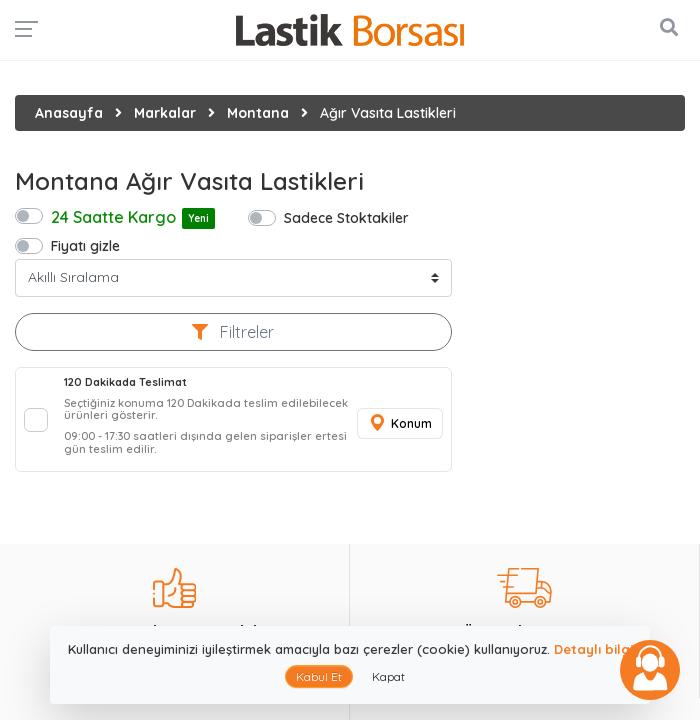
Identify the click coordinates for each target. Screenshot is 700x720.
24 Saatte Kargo (133, 218)
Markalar (165, 113)
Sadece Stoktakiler (346, 217)
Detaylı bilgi (593, 649)
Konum (400, 423)
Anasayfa (69, 113)
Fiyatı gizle (85, 245)
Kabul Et (319, 676)
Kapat (388, 676)
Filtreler (233, 332)
